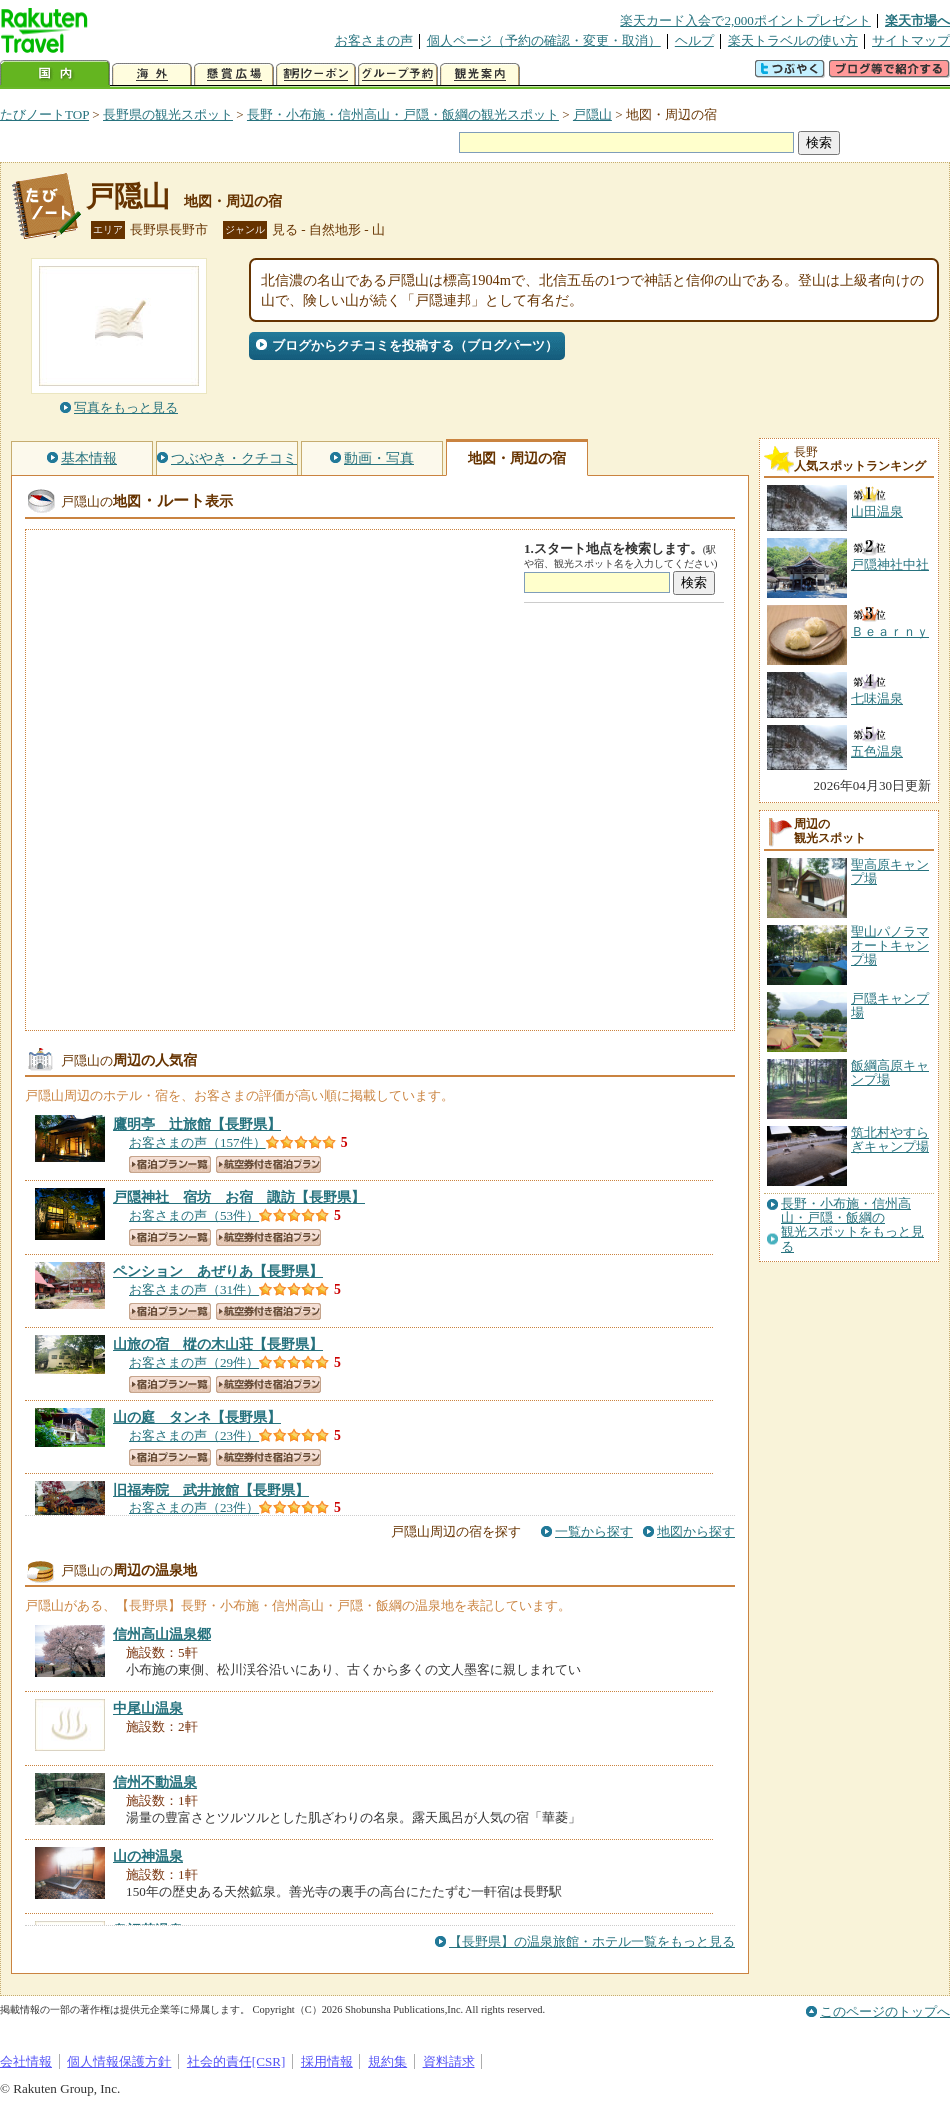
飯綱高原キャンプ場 (890, 1072)
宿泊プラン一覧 (170, 1164)
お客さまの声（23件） (194, 1435)
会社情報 (26, 2061)
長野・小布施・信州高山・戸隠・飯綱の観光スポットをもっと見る (852, 1225)
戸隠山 (592, 114)
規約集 (387, 2061)
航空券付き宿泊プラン (268, 1164)
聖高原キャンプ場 (890, 871)
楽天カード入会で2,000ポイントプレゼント (745, 20)
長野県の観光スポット (168, 114)
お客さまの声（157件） (197, 1142)
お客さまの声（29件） (194, 1362)
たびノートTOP (44, 114)
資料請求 (449, 2061)
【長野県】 (197, 1124)
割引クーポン (316, 74)
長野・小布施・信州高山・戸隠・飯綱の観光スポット (403, 114)
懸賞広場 (234, 74)
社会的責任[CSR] (236, 2061)
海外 (152, 74)
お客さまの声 (374, 40)
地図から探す (696, 1531)
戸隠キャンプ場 (890, 1005)
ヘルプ (694, 40)
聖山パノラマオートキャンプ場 (890, 946)
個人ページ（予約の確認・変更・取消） (544, 40)
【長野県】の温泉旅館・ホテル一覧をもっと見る (592, 1941)
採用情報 (327, 2061)
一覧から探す (594, 1531)
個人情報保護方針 (119, 2061)
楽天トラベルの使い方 (793, 40)
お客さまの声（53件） (194, 1215)
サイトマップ (911, 40)
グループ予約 (398, 74)
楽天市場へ (917, 20)
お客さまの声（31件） (194, 1289)
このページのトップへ (885, 2011)
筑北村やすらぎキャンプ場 (890, 1139)
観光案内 (480, 74)
